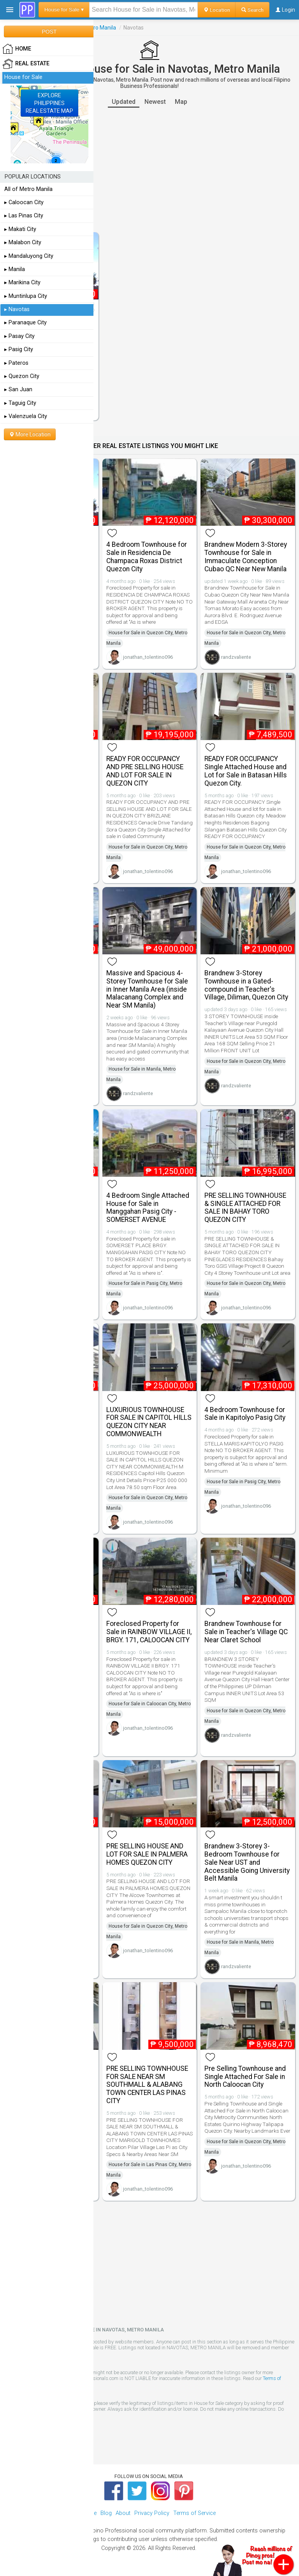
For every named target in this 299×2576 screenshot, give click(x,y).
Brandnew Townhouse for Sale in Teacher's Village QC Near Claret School (246, 1632)
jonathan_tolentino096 (148, 657)
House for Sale (23, 77)
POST (49, 31)
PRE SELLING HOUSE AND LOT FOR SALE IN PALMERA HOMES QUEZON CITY (147, 1854)
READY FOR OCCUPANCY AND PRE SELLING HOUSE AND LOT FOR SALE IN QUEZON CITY (144, 771)
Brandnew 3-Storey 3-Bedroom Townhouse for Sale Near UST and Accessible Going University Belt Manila (247, 1862)
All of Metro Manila (28, 189)
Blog (106, 2513)
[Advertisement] (149, 170)
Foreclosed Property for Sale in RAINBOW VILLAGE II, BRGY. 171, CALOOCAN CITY (149, 1632)
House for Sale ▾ (64, 9)
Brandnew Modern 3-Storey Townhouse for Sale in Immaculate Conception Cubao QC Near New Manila (245, 556)
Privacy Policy (151, 2513)
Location (216, 10)
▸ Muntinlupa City (25, 296)
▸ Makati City (20, 229)
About (123, 2513)
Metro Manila (100, 27)
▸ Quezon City (21, 376)
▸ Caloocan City (24, 202)
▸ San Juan (18, 389)
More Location (30, 434)
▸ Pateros (16, 363)
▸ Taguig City (20, 403)
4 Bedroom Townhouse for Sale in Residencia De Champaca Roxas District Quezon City (146, 556)
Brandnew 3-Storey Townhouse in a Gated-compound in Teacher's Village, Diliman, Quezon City (246, 985)
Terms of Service (194, 2513)
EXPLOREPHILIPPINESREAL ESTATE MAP (49, 103)
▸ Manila (14, 269)
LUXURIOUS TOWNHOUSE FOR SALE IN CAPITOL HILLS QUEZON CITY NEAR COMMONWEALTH (149, 1422)
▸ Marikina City (22, 282)
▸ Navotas (17, 309)
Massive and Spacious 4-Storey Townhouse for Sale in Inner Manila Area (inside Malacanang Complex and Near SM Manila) (147, 989)
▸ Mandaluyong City (28, 256)
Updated (123, 101)
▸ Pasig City (18, 349)
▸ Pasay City (19, 336)
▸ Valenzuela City (25, 416)
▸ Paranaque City (25, 322)
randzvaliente (236, 657)
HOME (16, 49)
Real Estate (25, 63)
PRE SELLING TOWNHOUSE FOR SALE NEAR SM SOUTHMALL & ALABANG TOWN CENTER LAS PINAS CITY (147, 2085)
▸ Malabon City (22, 242)
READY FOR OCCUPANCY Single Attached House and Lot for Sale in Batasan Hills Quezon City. (245, 771)
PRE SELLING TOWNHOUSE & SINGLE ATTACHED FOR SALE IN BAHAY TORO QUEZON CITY (245, 1207)
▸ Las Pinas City (23, 215)
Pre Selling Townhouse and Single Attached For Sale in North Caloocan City (245, 2077)
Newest (155, 101)
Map (181, 101)
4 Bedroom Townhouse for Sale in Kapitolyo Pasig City (244, 1414)
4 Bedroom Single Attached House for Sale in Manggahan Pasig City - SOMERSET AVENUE (147, 1207)
